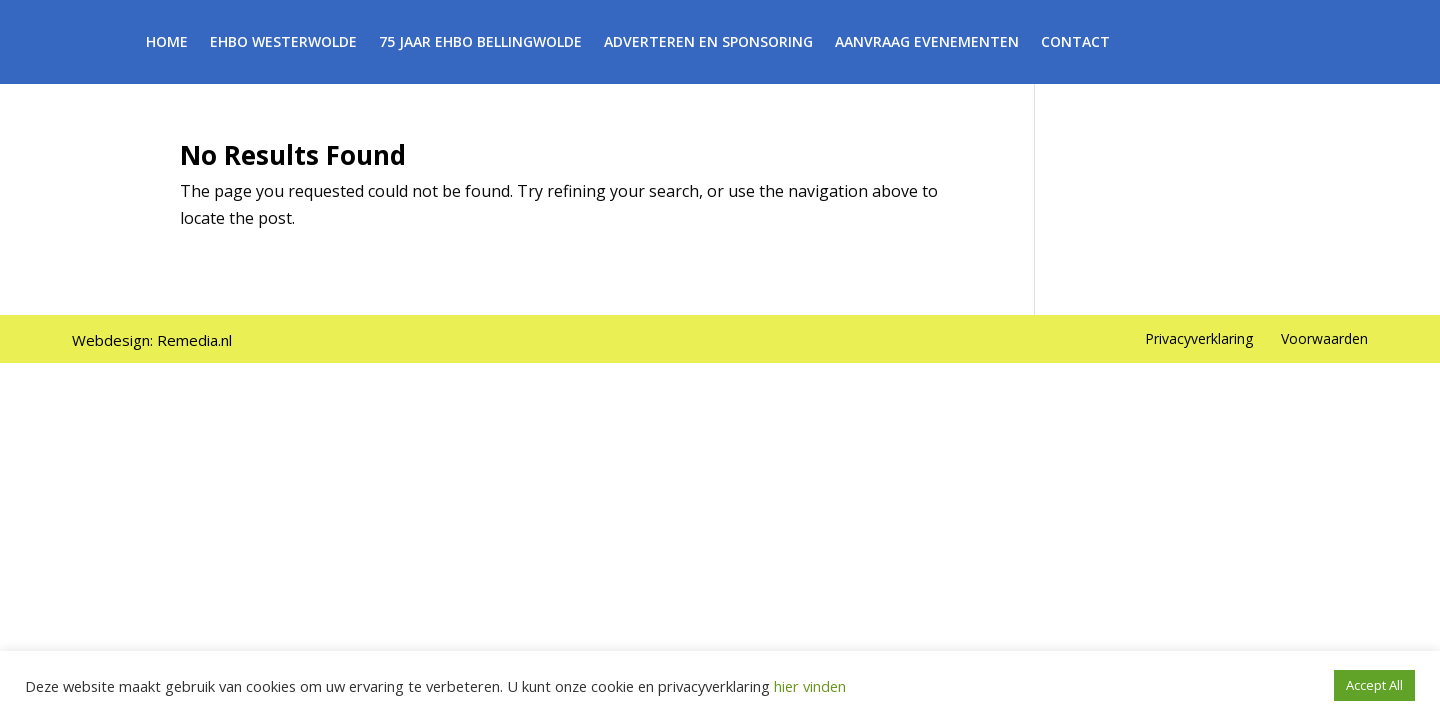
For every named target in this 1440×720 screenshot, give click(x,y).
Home (167, 43)
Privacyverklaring (1199, 338)
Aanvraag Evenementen (927, 43)
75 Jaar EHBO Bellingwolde (480, 43)
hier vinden (808, 686)
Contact (1075, 43)
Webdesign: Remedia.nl (152, 340)
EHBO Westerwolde (283, 43)
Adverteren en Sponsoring (708, 43)
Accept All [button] (1374, 685)
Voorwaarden (1324, 338)
